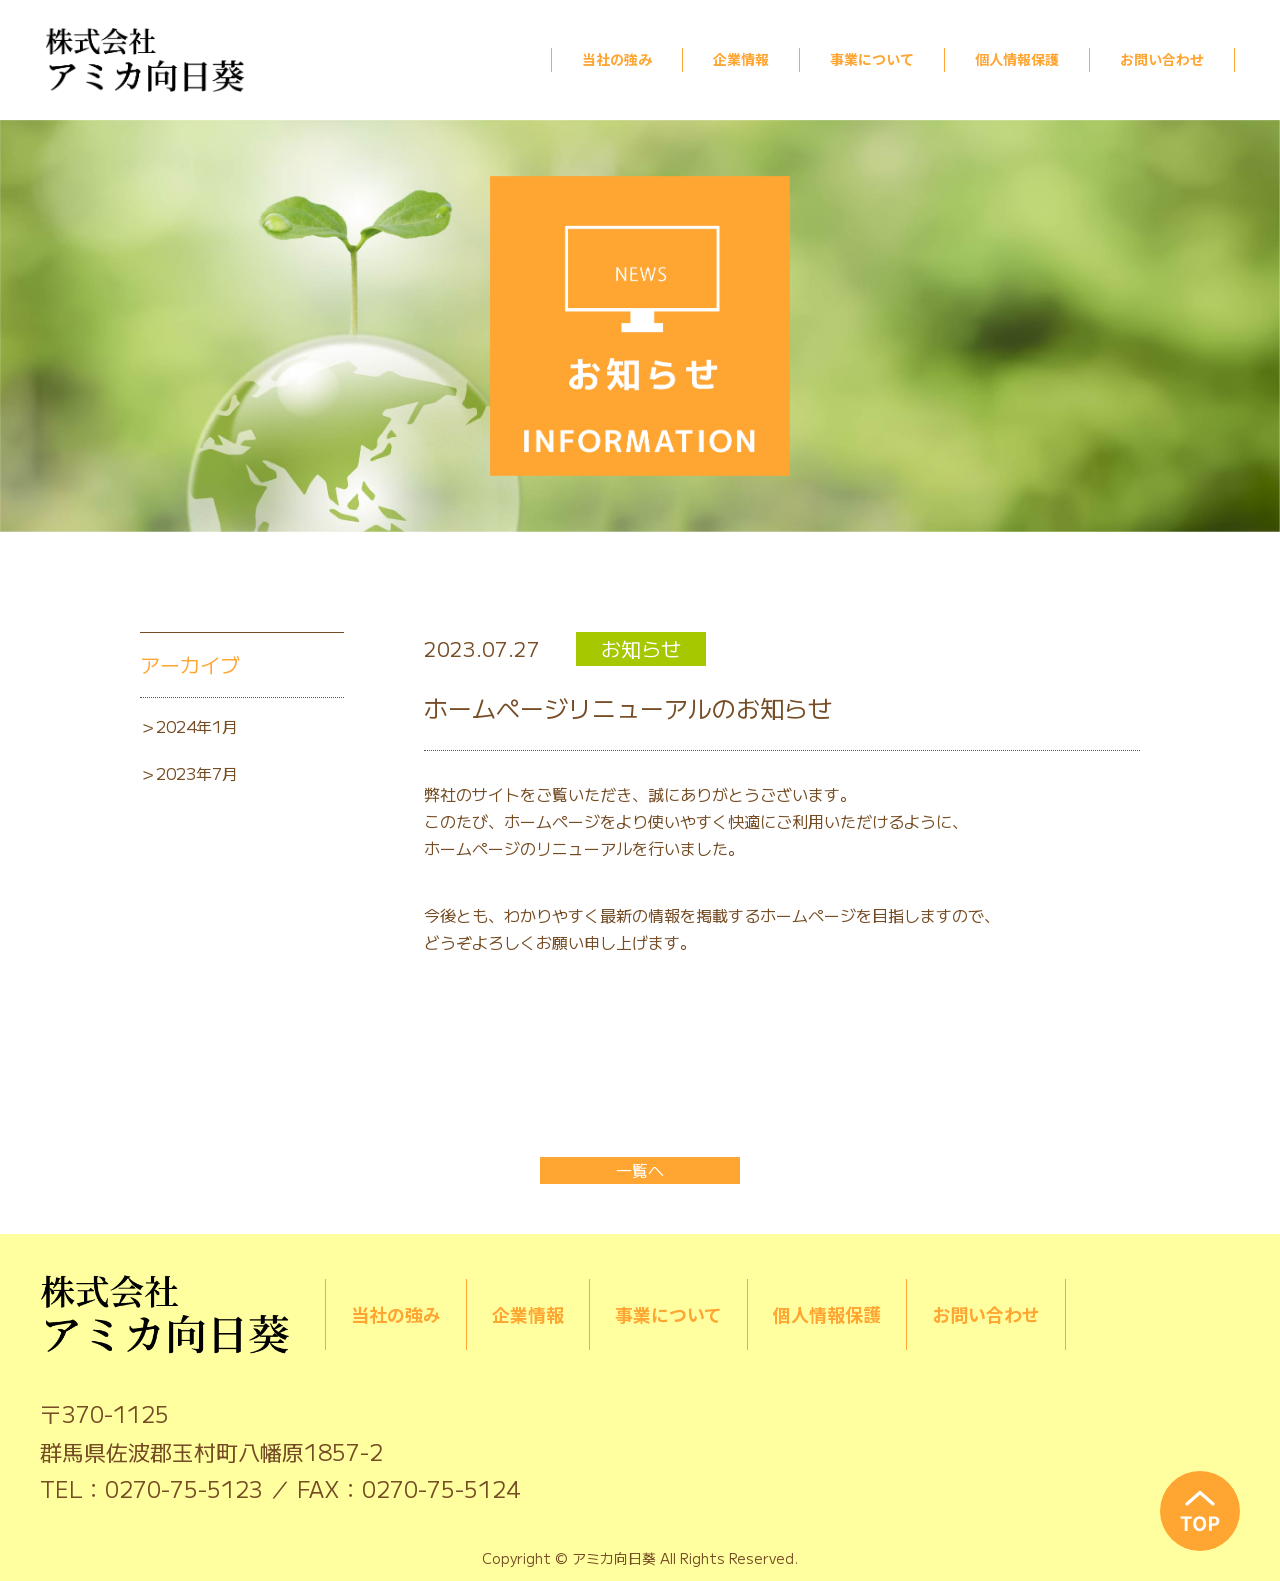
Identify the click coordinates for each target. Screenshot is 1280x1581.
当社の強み (617, 59)
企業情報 (741, 59)
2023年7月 (197, 773)
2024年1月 (197, 726)
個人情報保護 (1017, 59)
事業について (872, 59)
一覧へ (640, 1170)
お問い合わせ (1162, 59)
